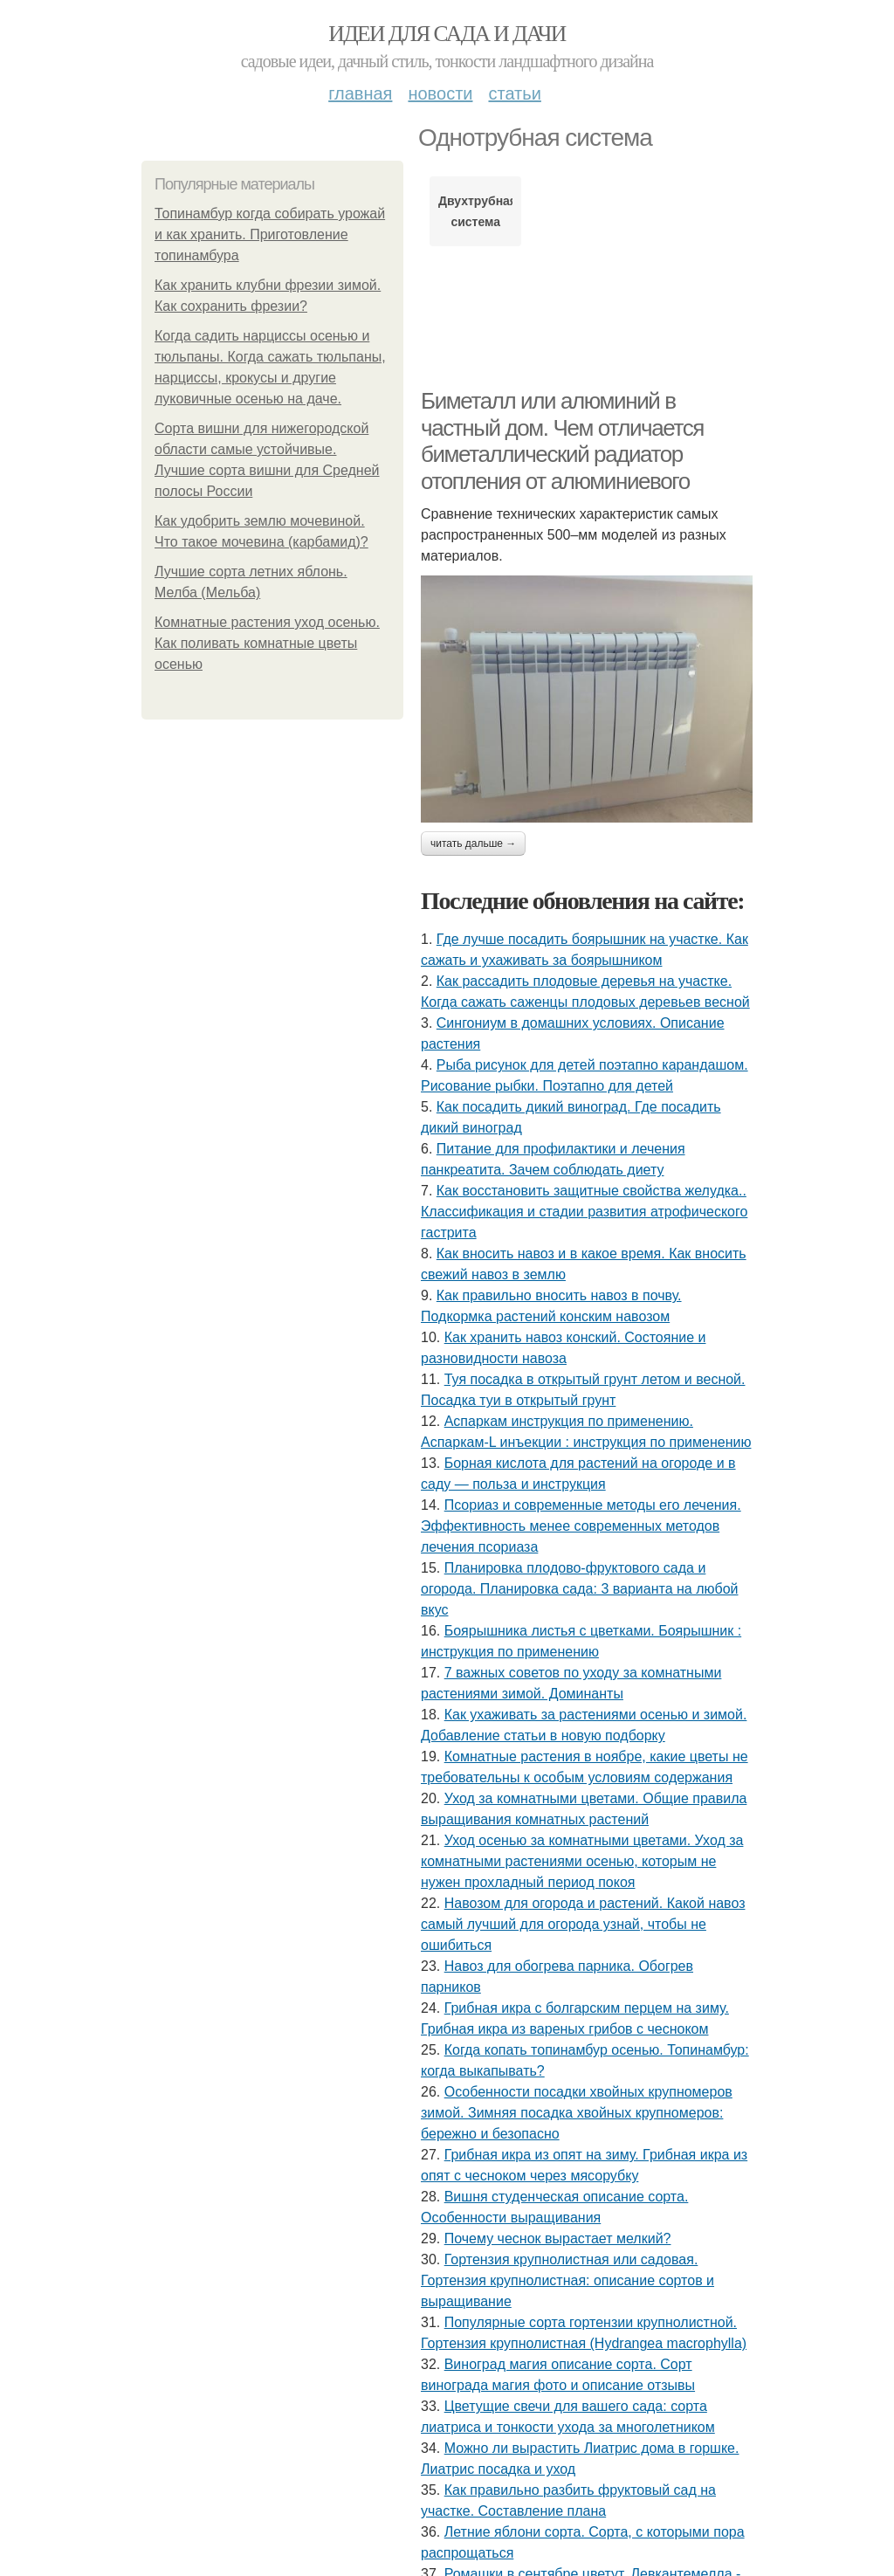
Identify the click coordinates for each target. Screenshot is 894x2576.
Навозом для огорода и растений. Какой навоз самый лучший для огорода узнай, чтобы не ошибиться (583, 1924)
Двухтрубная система (475, 211)
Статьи (514, 93)
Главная (360, 93)
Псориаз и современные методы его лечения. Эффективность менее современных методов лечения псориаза (581, 1526)
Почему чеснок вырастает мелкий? (557, 2238)
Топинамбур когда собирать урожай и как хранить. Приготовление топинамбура (270, 234)
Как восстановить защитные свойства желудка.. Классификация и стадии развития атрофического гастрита (584, 1211)
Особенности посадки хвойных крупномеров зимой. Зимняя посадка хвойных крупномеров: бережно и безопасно (576, 2112)
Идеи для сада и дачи (446, 33)
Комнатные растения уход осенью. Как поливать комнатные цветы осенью (267, 643)
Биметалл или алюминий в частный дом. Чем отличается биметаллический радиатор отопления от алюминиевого (562, 441)
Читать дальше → (473, 843)
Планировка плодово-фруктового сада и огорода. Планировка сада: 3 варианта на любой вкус (580, 1588)
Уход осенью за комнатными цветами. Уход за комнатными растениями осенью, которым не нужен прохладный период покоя (582, 1861)
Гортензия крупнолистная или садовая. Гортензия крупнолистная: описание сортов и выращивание (567, 2280)
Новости (440, 93)
